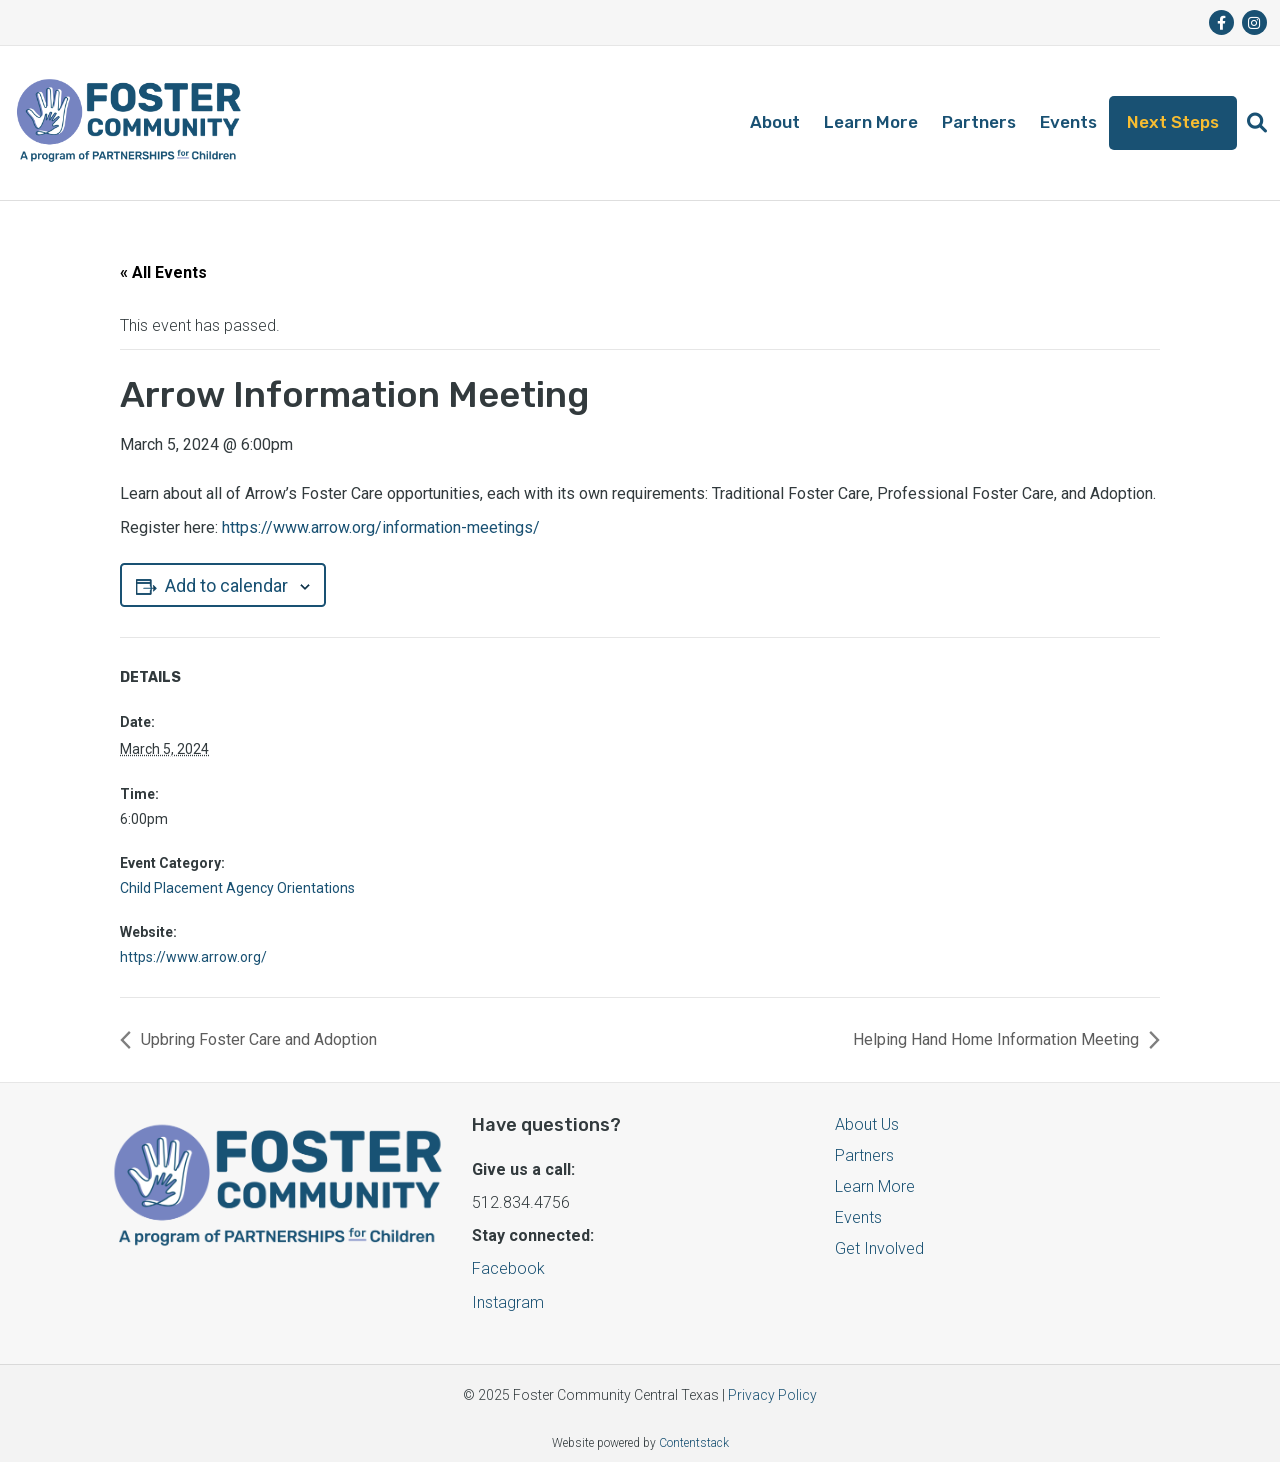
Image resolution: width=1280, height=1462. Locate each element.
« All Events (163, 272)
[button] (1257, 123)
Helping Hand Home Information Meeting (996, 1039)
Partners (979, 122)
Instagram (508, 1302)
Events (1068, 122)
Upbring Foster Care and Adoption (259, 1039)
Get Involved (879, 1248)
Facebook (508, 1268)
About (775, 122)
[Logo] (128, 123)
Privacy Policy (772, 1395)
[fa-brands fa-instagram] (1254, 22)
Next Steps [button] (1173, 122)
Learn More (871, 122)
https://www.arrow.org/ (193, 957)
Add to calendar (223, 585)
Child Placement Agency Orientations (237, 888)
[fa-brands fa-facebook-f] (1221, 22)
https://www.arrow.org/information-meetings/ (381, 527)
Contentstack (694, 1443)
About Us (867, 1124)
